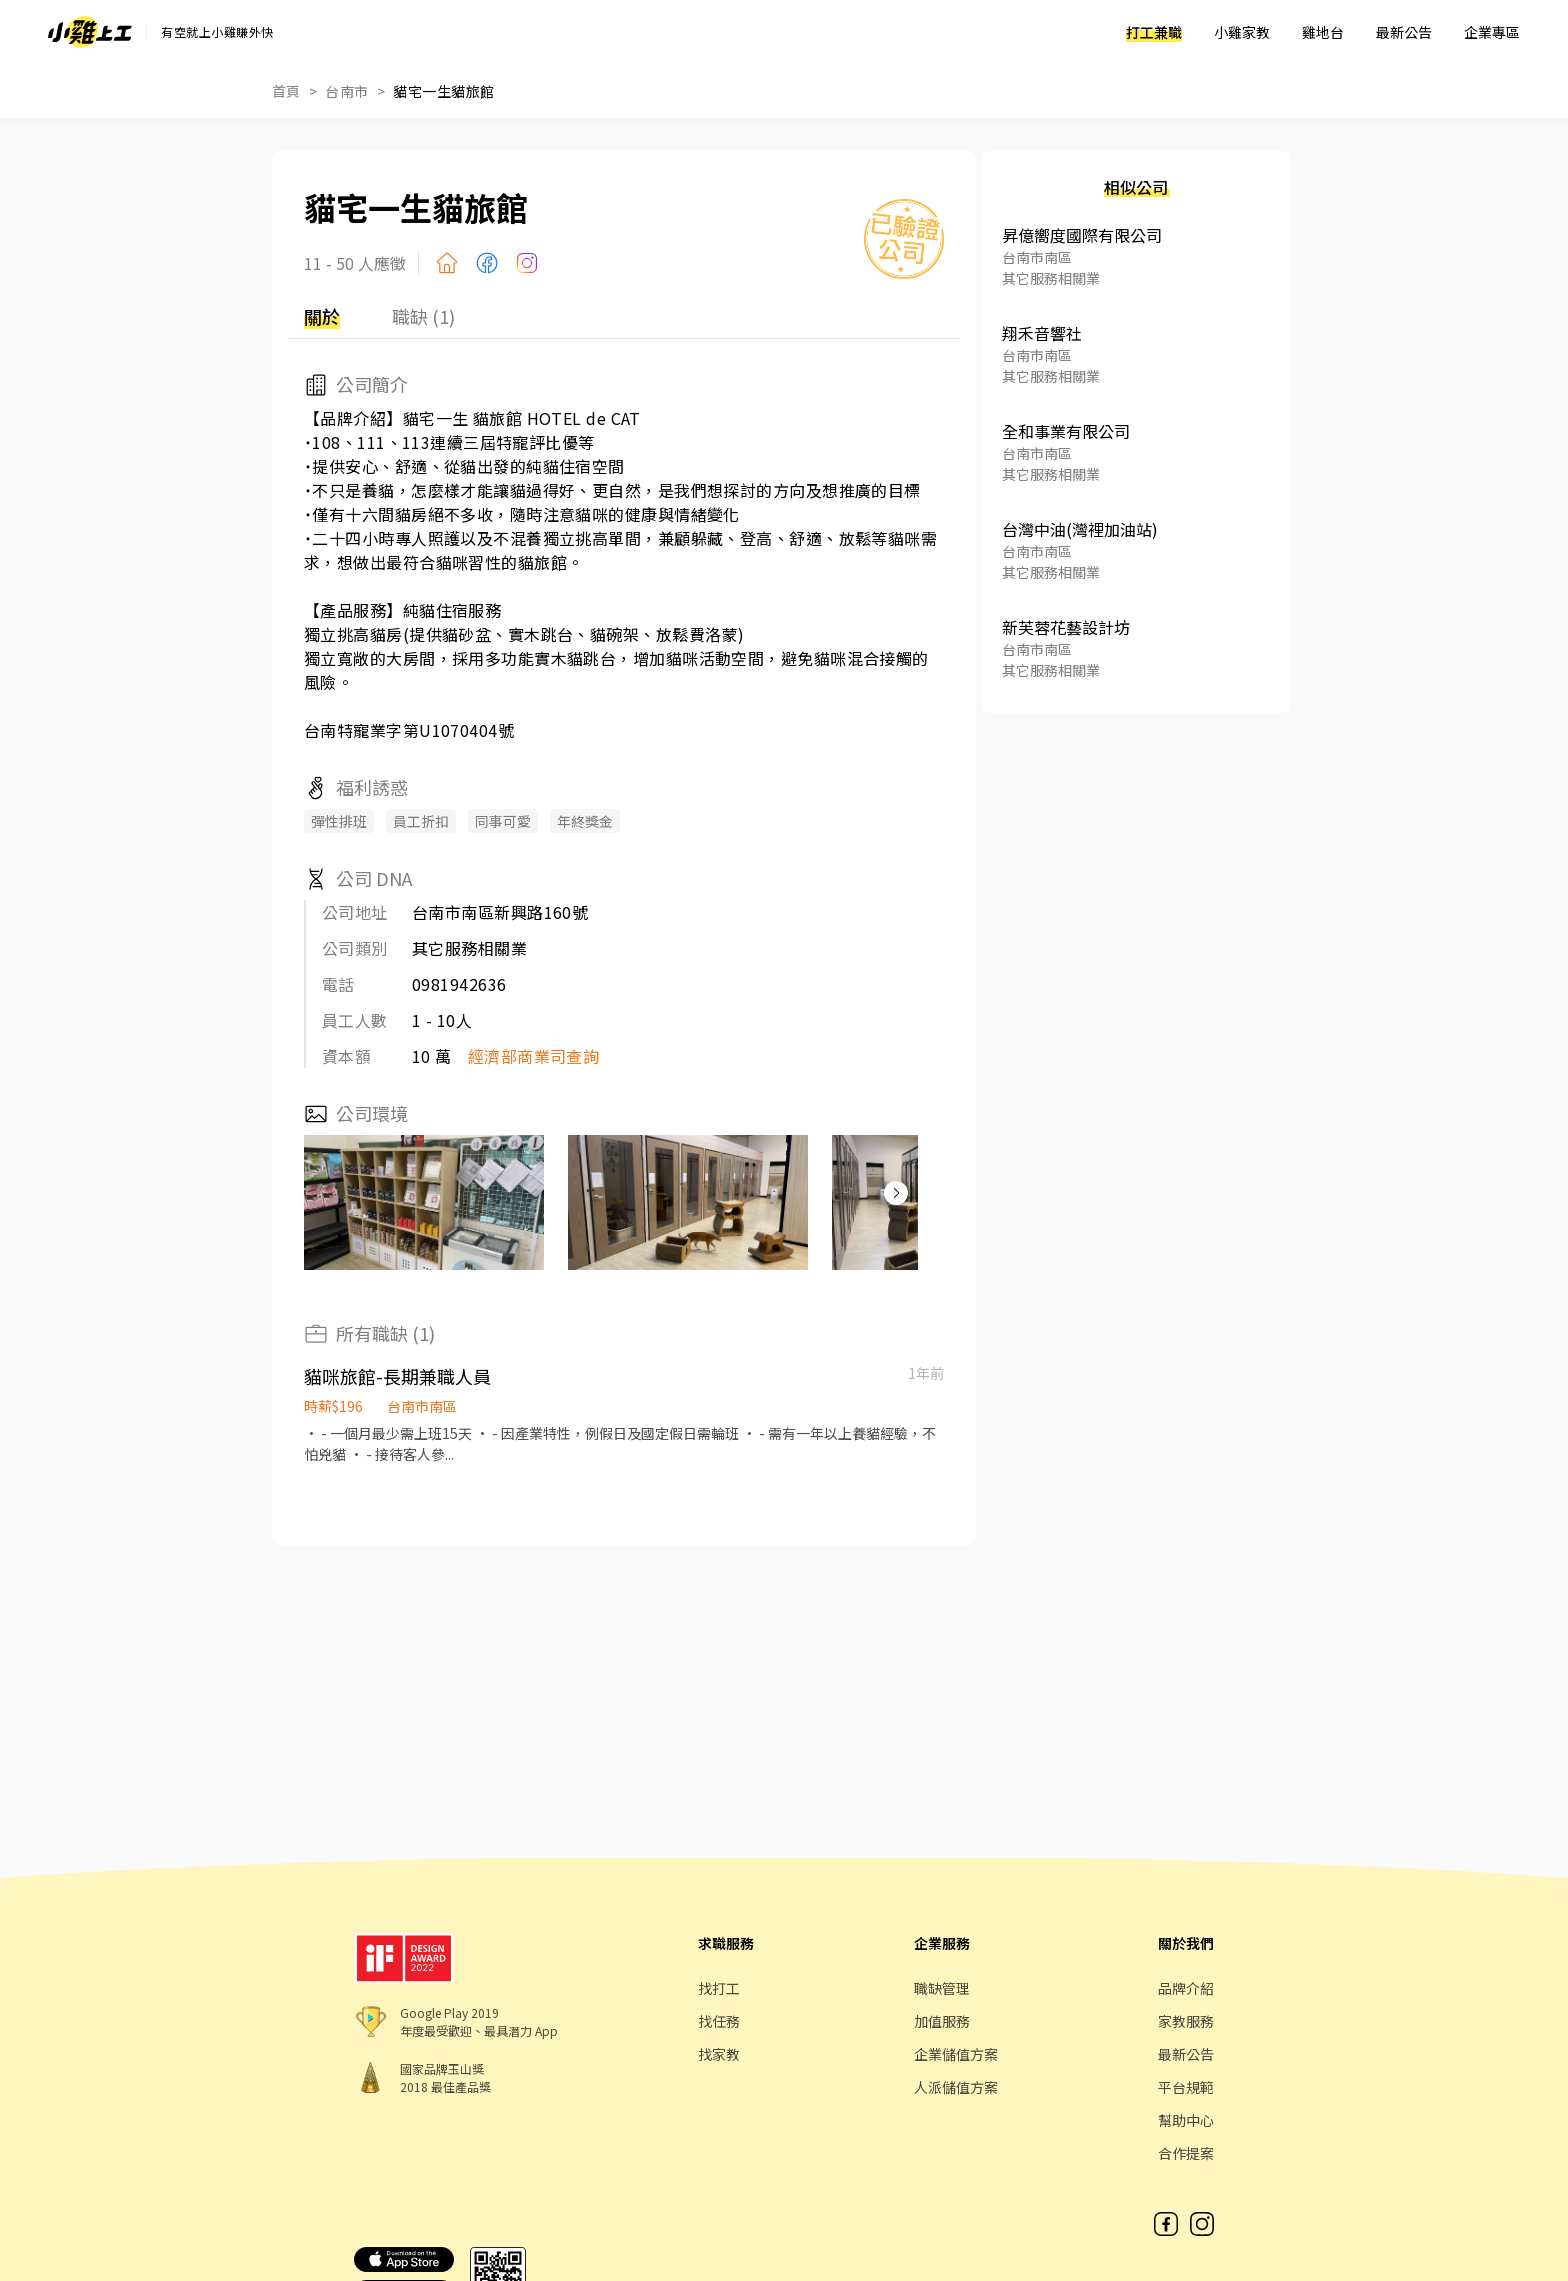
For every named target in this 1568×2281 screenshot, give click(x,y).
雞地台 (1323, 32)
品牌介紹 (1186, 1988)
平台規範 (1186, 2087)
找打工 (719, 1988)
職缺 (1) (423, 316)
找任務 (719, 2021)
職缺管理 (942, 1988)
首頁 (286, 91)
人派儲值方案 (956, 2087)
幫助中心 (1186, 2120)
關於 (322, 316)
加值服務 (942, 2021)
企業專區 (1492, 32)
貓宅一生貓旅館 (443, 91)
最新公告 (1404, 32)
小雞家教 (1242, 32)
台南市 (346, 91)
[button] (896, 1193)
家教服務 (1186, 2021)
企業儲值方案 (956, 2054)
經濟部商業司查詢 (534, 1056)
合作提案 (1186, 2153)
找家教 (719, 2054)
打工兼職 (1154, 32)
